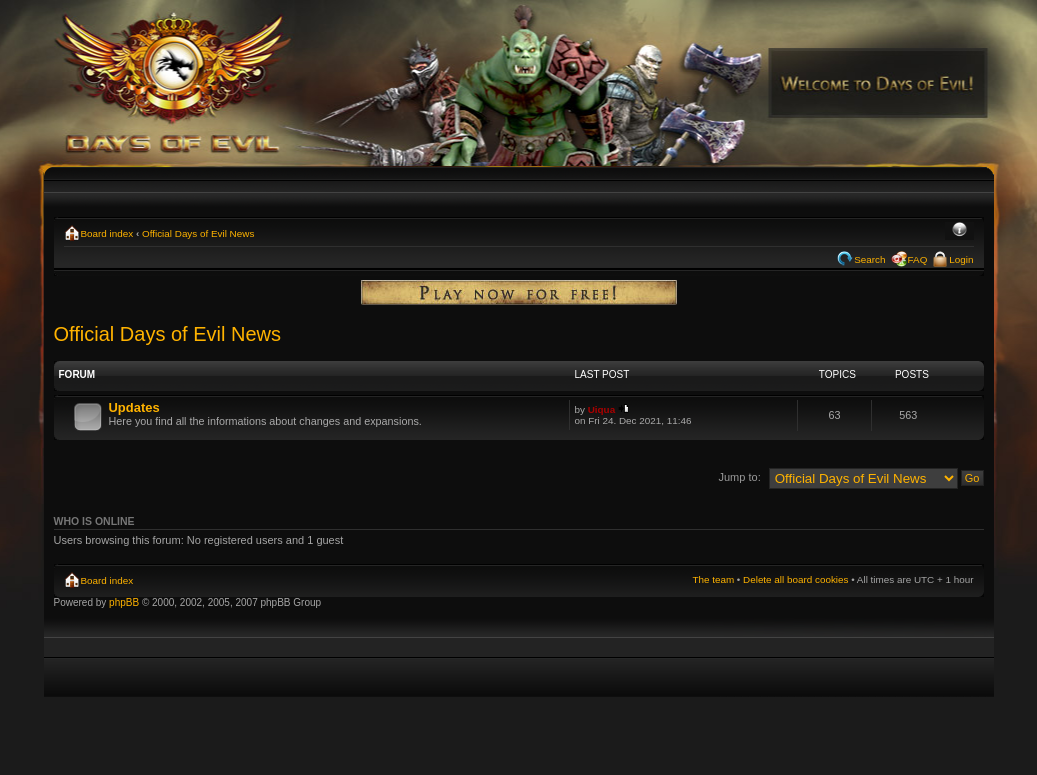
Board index (107, 233)
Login (961, 259)
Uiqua (601, 409)
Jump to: (740, 477)
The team (713, 579)
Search (869, 259)
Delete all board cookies (795, 579)
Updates (134, 407)
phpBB (124, 602)
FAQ (918, 259)
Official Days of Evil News (198, 233)
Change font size (959, 231)
